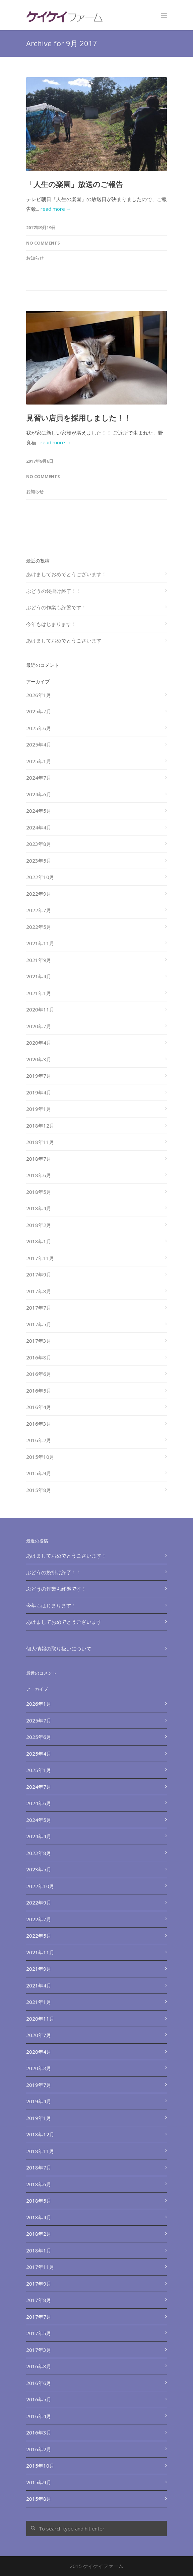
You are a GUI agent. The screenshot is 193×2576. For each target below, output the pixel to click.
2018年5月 (38, 1191)
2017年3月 (38, 1340)
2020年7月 (38, 1026)
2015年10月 (40, 1456)
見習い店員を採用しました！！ (78, 418)
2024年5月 (38, 810)
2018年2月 (38, 1225)
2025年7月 (38, 711)
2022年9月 (38, 893)
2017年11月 (40, 1258)
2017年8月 (38, 1291)
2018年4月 (38, 1208)
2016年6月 (38, 1373)
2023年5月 (38, 860)
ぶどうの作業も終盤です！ (56, 607)
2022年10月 (40, 877)
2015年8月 (38, 1490)
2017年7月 (38, 1307)
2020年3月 (38, 1059)
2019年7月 (38, 1075)
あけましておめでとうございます (64, 640)
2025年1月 (38, 761)
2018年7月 (38, 1158)
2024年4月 (38, 827)
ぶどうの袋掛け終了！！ (53, 591)
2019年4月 (38, 1092)
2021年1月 (38, 993)
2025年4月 (38, 744)
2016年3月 (38, 1423)
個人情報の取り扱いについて (58, 1648)
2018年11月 (40, 1142)
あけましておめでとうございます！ (66, 574)
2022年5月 (38, 926)
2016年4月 (38, 1407)
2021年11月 (40, 943)
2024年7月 (38, 777)
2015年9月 (38, 1473)
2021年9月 (38, 960)
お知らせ (35, 258)
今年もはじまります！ (51, 624)
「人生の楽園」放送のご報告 (74, 184)
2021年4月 (38, 976)
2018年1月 (38, 1241)
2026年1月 (38, 695)
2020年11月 (40, 1009)
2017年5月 (38, 1324)
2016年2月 (38, 1440)
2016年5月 (38, 1390)
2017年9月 (38, 1274)
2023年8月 (38, 843)
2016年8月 (38, 1357)
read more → (56, 208)
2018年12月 (40, 1125)
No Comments (43, 243)
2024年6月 (38, 794)
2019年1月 (38, 1108)
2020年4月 (38, 1042)
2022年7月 (38, 910)
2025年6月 (38, 728)
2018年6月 (38, 1175)
